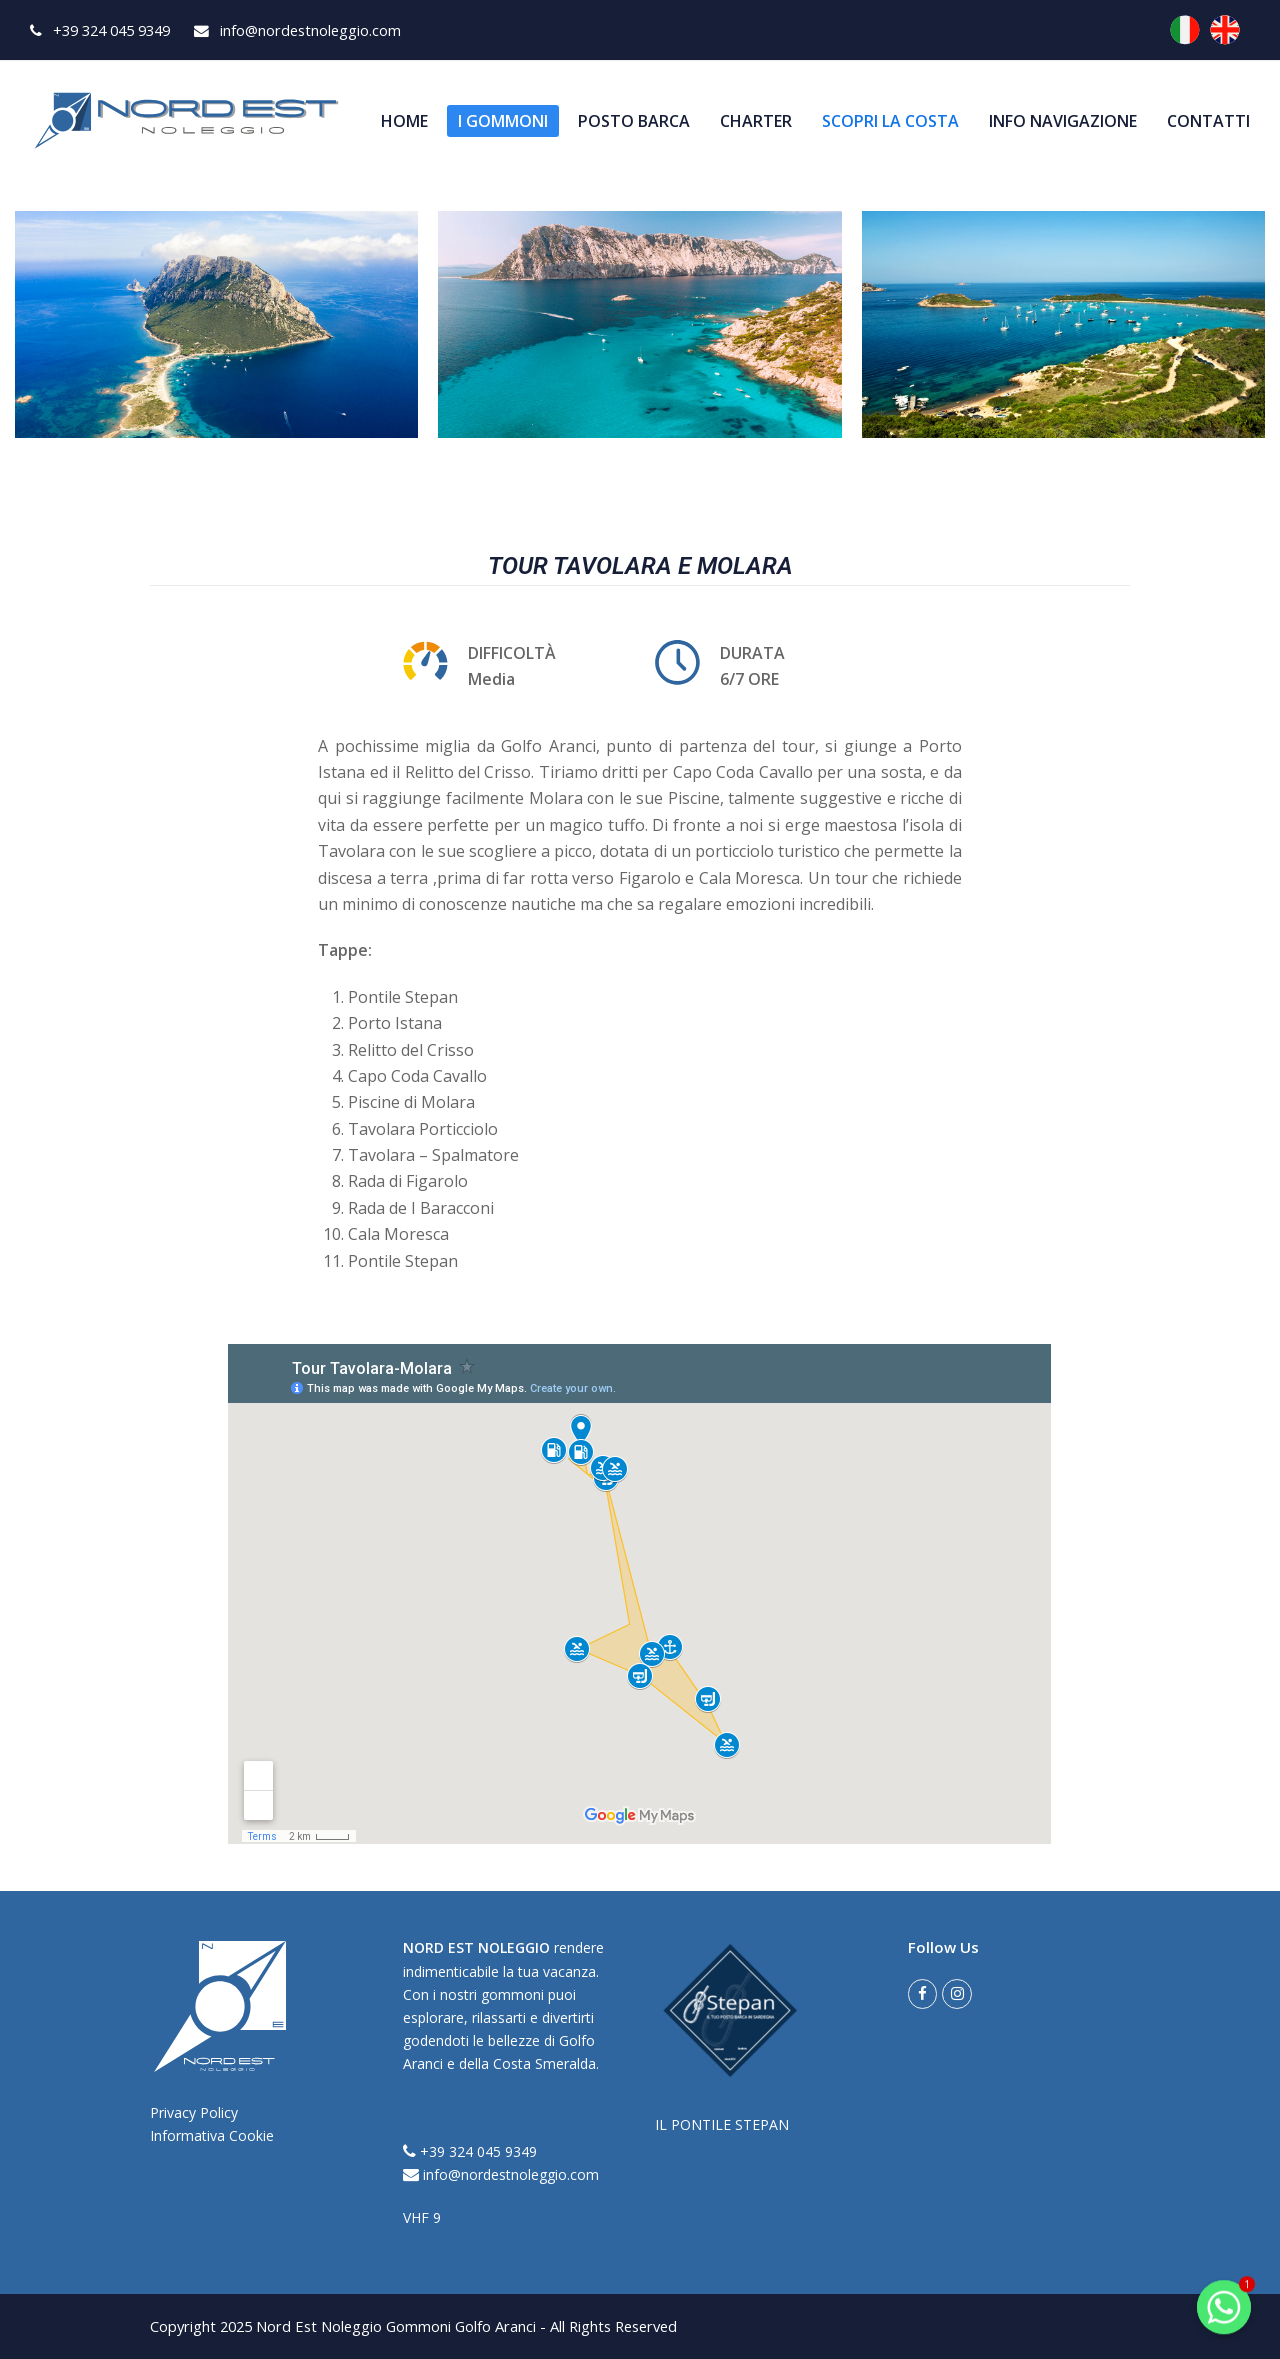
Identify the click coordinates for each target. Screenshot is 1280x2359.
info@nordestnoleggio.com (501, 2174)
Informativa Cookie (212, 2135)
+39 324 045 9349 (470, 2151)
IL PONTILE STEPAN (722, 2124)
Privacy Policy (194, 2112)
